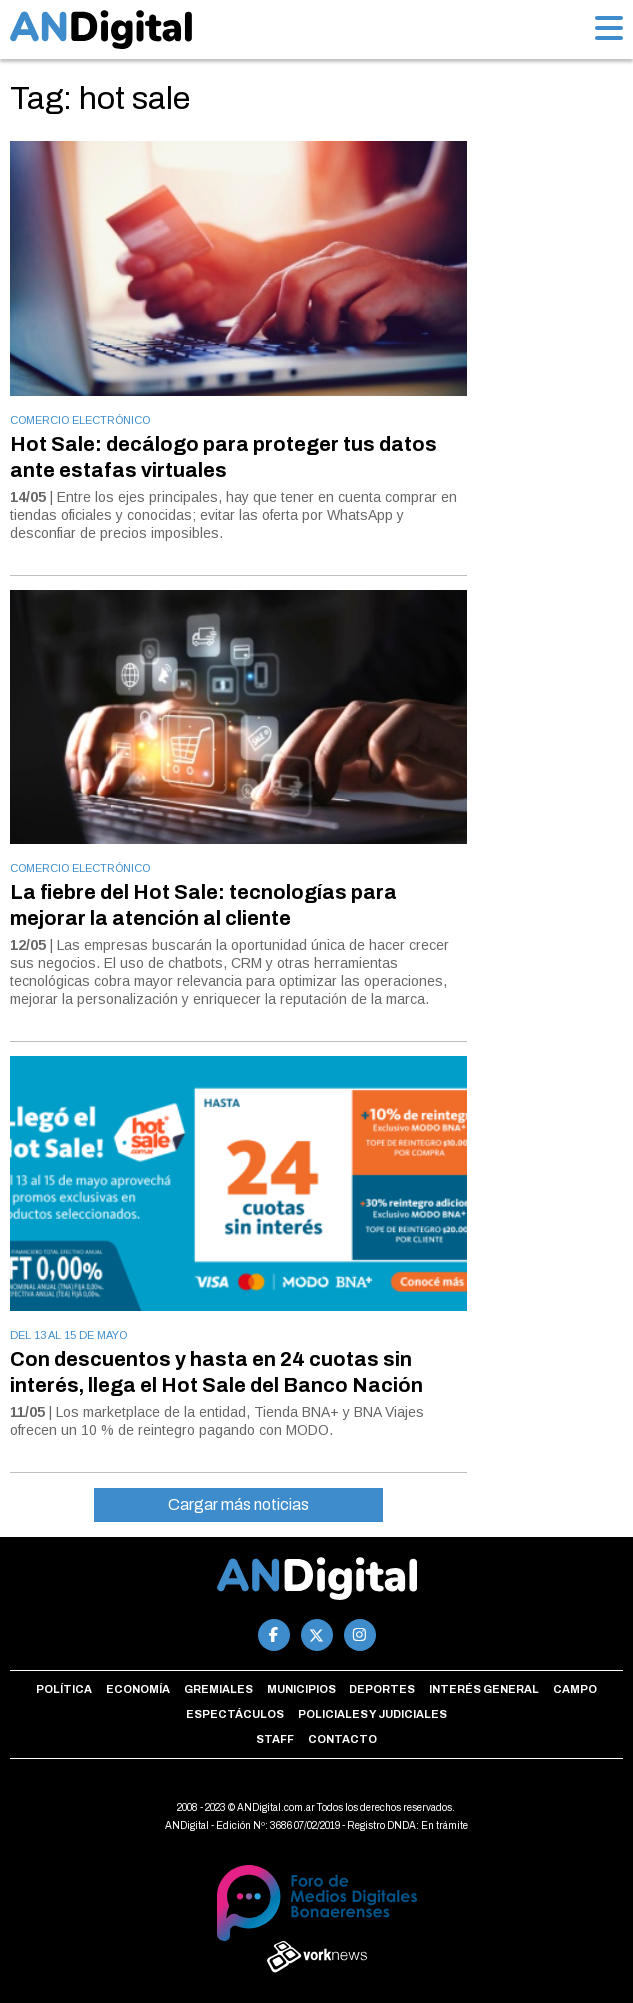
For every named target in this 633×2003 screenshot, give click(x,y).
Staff (275, 1739)
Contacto (342, 1739)
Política (64, 1689)
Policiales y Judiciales (372, 1714)
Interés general (484, 1689)
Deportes (382, 1689)
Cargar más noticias (238, 1504)
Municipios (301, 1689)
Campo (575, 1689)
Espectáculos (235, 1714)
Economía (138, 1689)
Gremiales (218, 1689)
